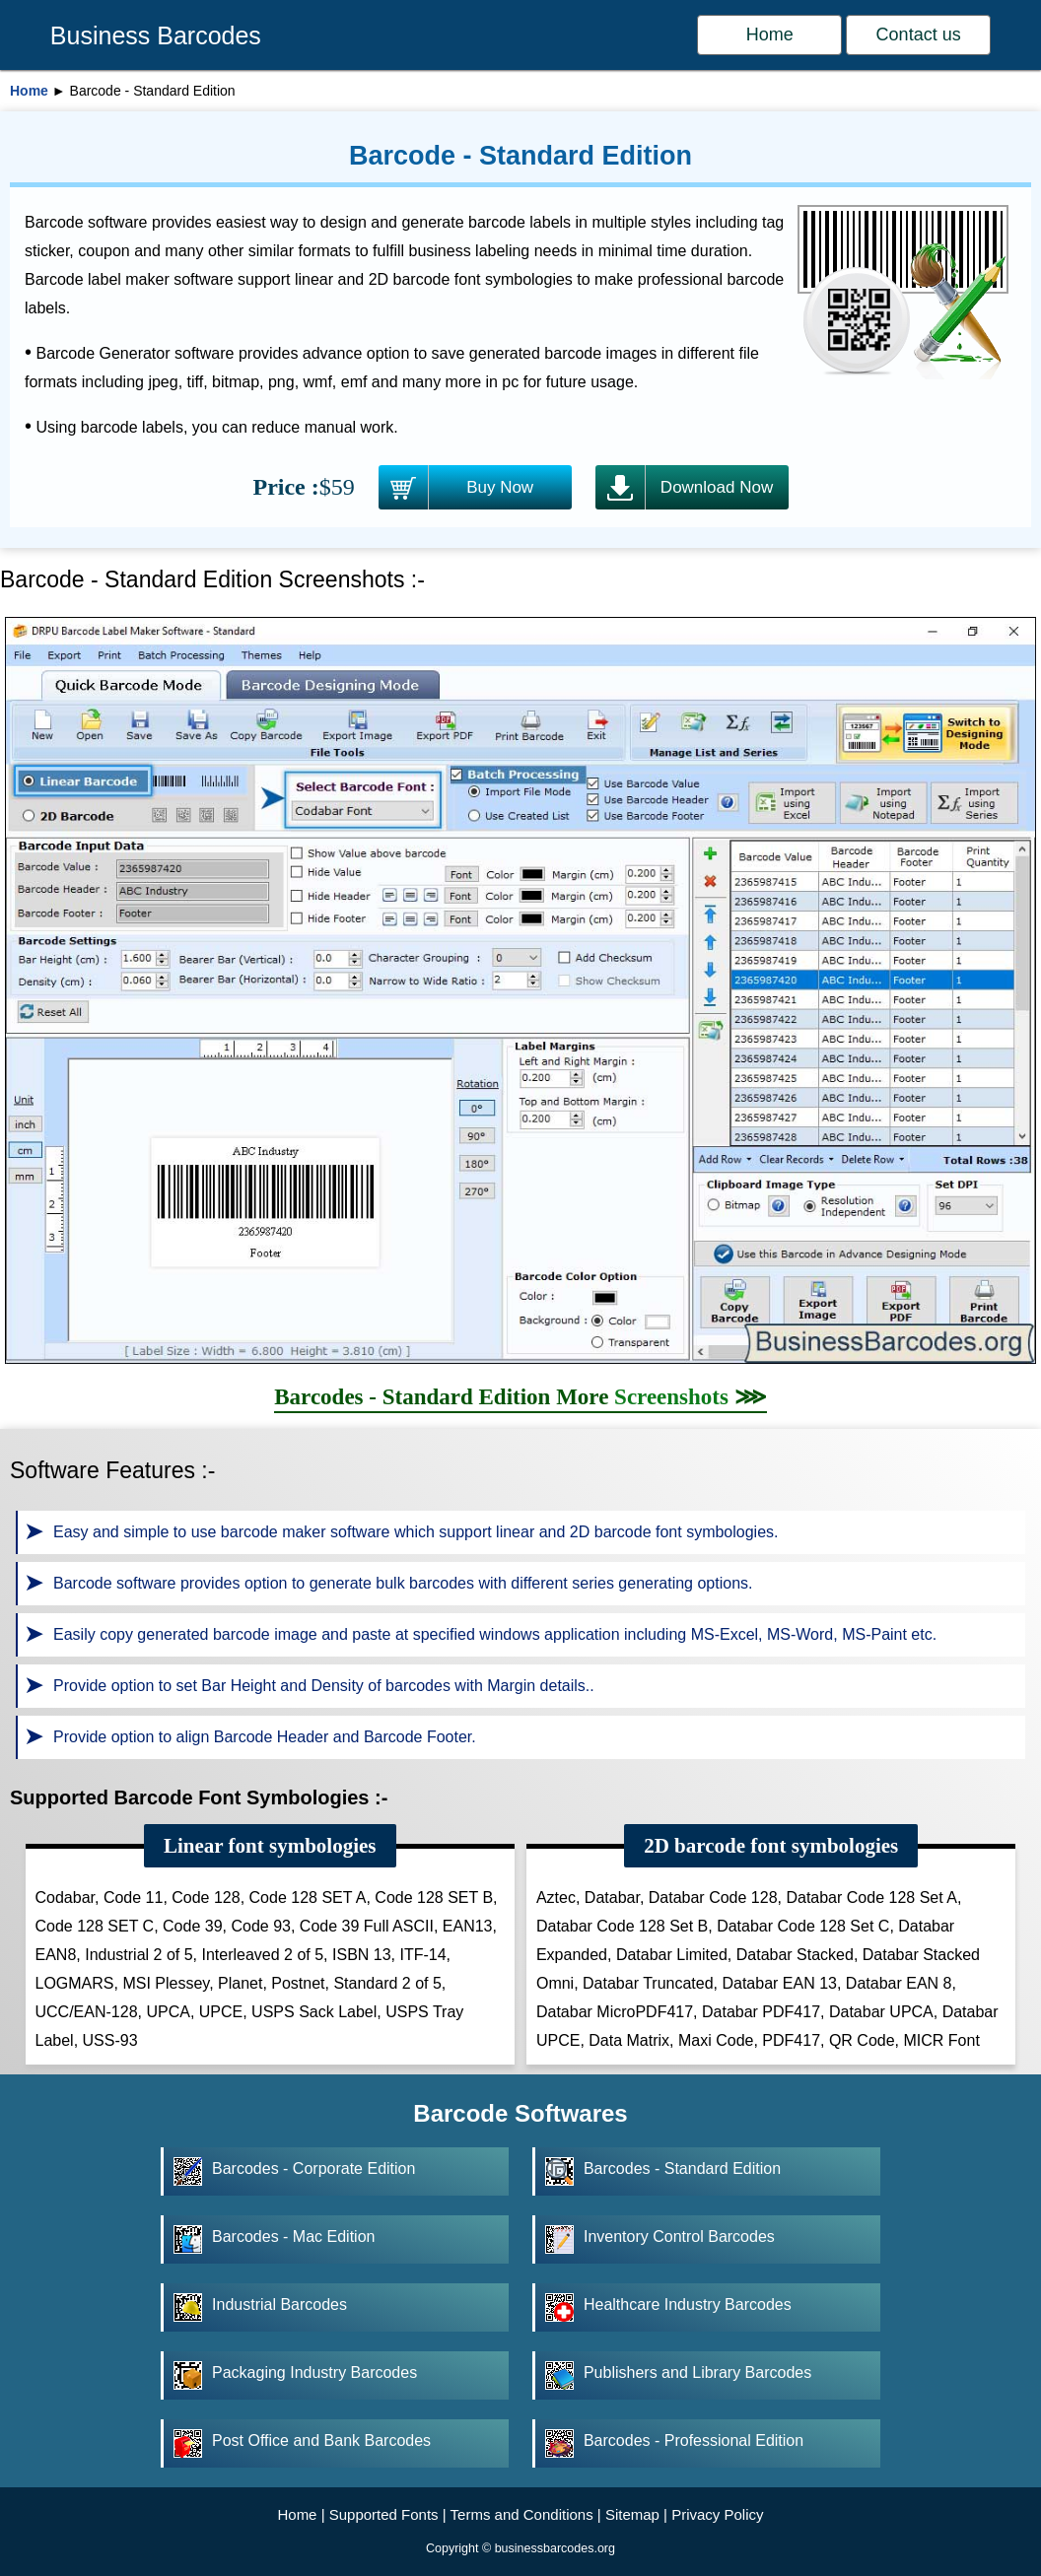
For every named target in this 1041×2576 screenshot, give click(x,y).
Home (770, 34)
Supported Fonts (384, 2514)
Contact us (918, 34)
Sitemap (632, 2514)
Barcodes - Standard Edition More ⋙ (520, 1397)
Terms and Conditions (522, 2514)
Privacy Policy (717, 2514)
